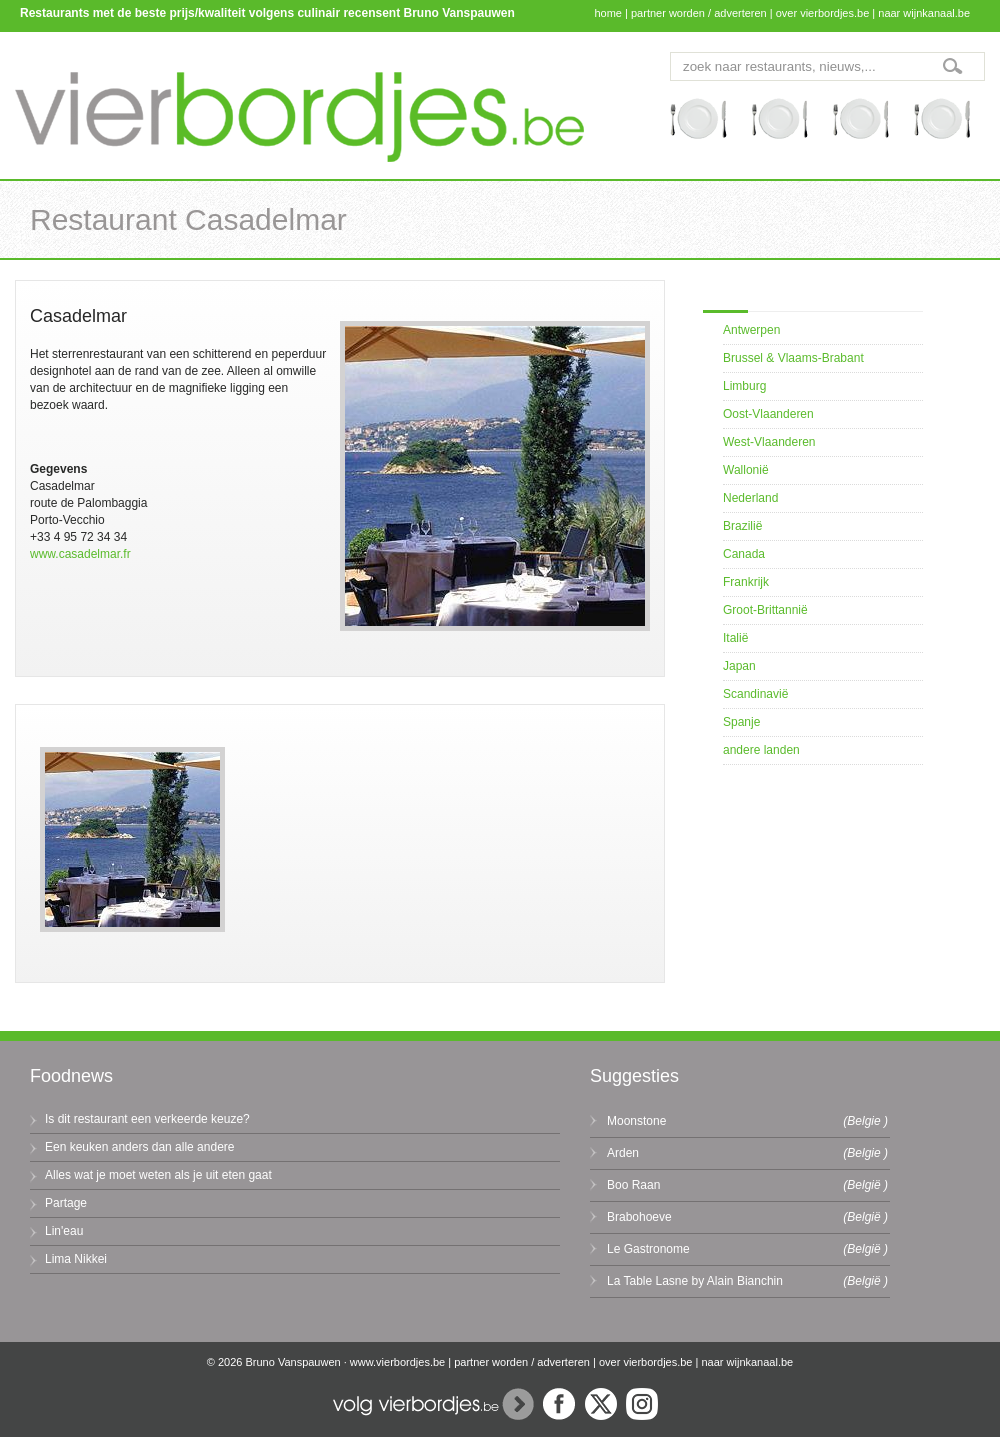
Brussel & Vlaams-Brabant (793, 358)
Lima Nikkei (76, 1259)
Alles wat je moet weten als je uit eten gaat (158, 1175)
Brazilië (742, 526)
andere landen (761, 750)
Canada (744, 554)
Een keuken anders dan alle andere (139, 1147)
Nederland (750, 498)
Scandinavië (755, 694)
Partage (66, 1203)
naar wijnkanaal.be (924, 13)
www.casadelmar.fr (80, 554)
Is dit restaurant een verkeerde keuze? (147, 1119)
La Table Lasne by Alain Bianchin (695, 1281)
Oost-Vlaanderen (768, 414)
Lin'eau (64, 1231)
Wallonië (746, 470)
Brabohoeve (639, 1217)
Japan (739, 666)
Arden (623, 1153)
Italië (735, 638)
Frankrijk (746, 582)
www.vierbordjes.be (397, 1362)
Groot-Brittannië (765, 610)
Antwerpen (751, 330)
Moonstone (636, 1121)
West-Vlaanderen (769, 442)
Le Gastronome (648, 1249)
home (608, 13)
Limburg (744, 386)
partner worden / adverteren (699, 13)
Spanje (741, 722)
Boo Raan (633, 1185)
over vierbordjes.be (823, 13)
